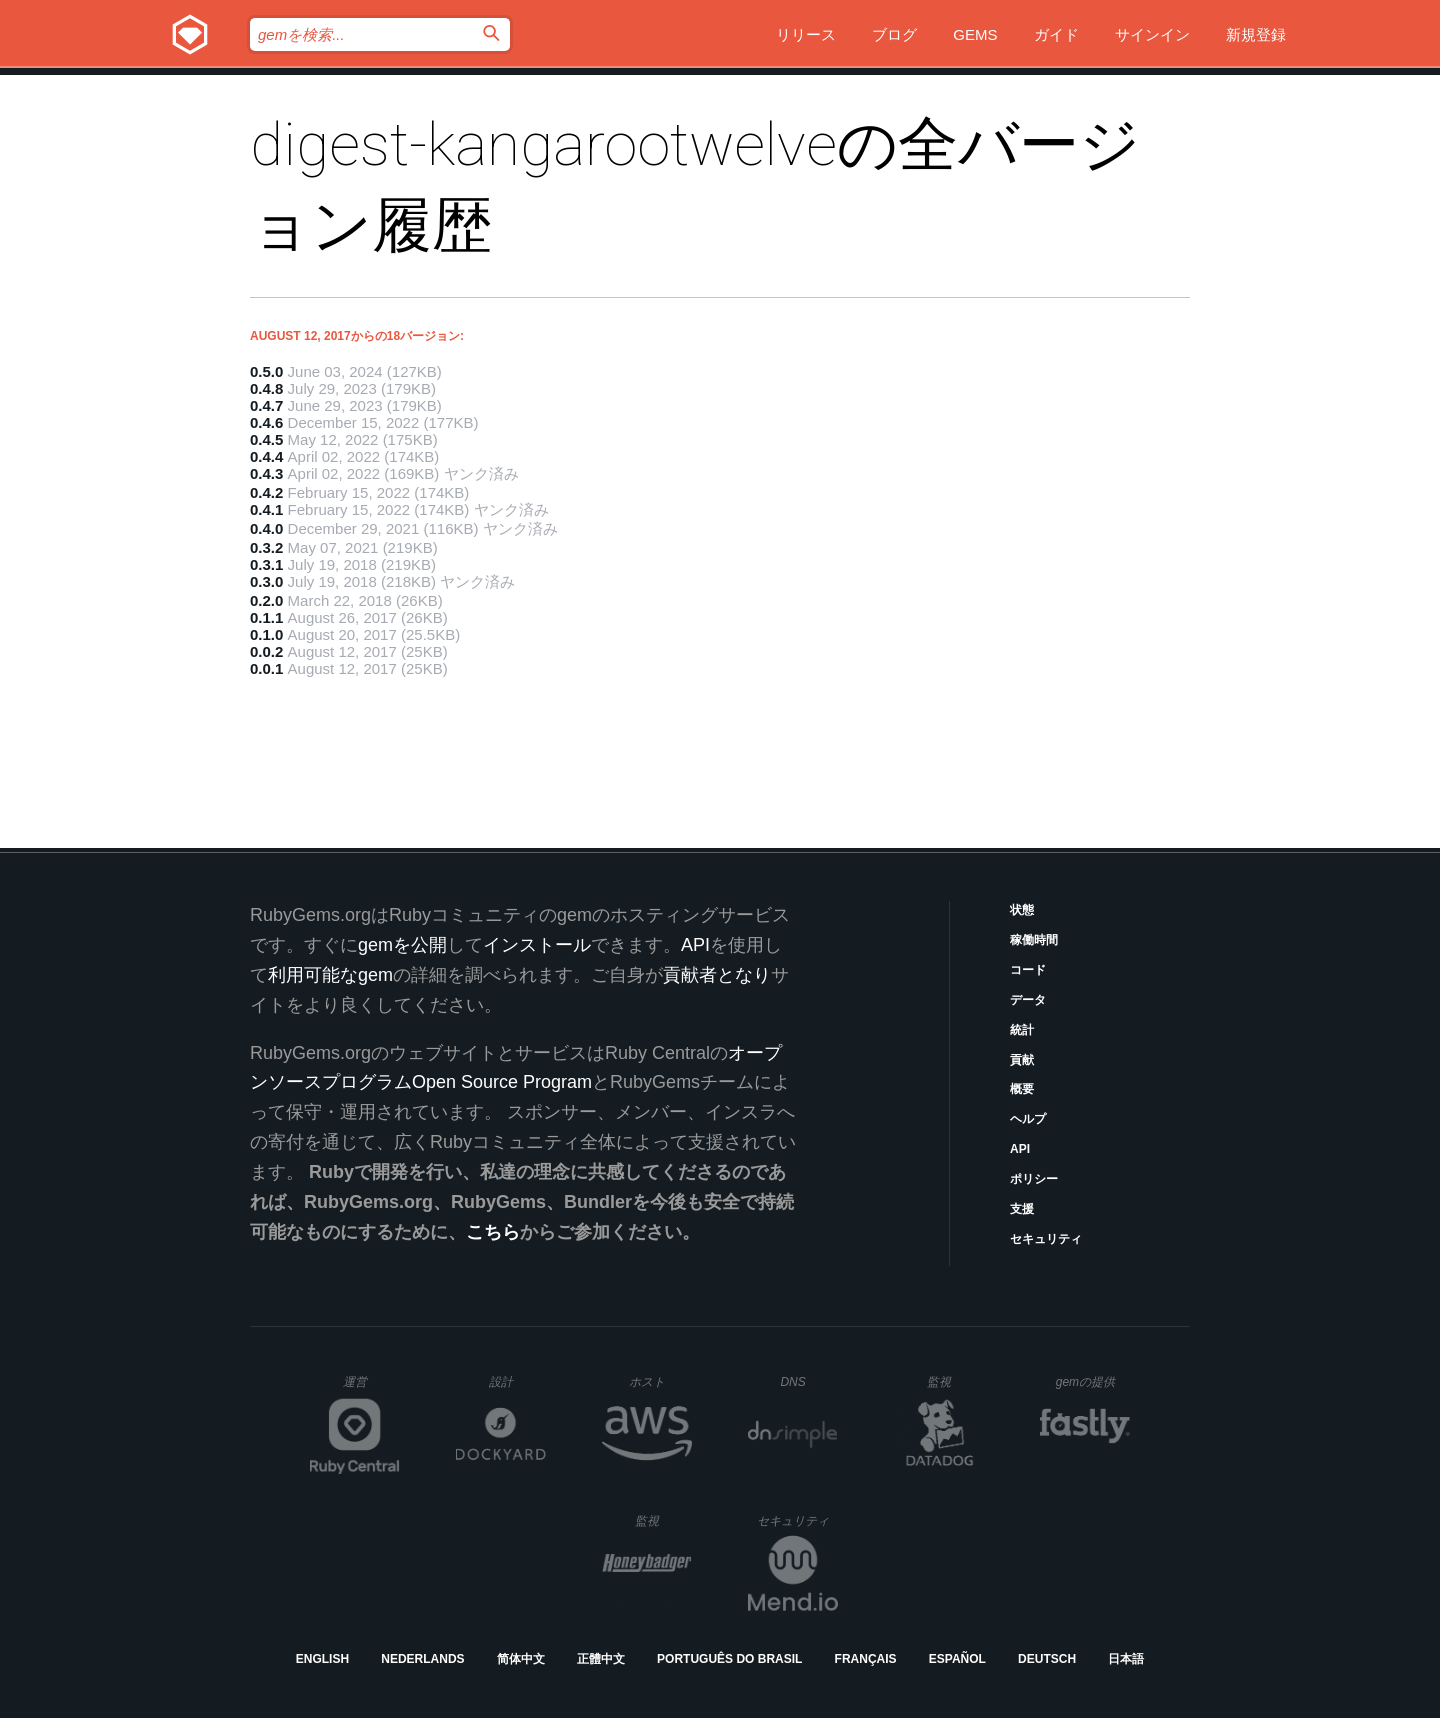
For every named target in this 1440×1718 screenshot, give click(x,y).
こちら (493, 1232)
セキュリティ (1046, 1239)
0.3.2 (266, 547)
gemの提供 (1093, 1381)
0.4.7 (266, 405)
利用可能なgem (330, 975)
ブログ (894, 34)
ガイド (1056, 34)
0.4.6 (266, 422)
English (322, 1659)
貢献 (1022, 1060)
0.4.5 (266, 439)
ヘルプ (1028, 1119)
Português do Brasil (729, 1659)
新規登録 (1256, 34)
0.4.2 (266, 492)
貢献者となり (717, 975)
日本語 (1126, 1659)
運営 (371, 1388)
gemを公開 (402, 945)
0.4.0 (266, 528)
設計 (517, 1381)
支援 (1022, 1209)
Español (957, 1659)
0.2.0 (266, 600)
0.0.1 (266, 668)
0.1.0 (266, 634)
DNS (809, 1382)
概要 (1022, 1089)
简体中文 (521, 1659)
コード (1028, 970)
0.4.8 (266, 388)
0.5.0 (266, 371)
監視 (955, 1381)
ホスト (660, 1381)
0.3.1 (266, 564)
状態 (1022, 910)
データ (1028, 1000)
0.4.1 (266, 509)
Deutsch (1047, 1659)
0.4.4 (266, 456)
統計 (1022, 1030)
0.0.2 (266, 651)
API (1020, 1149)
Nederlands (422, 1659)
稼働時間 (1034, 940)
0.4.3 (266, 473)
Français (866, 1659)
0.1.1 (266, 617)
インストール (537, 945)
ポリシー (1034, 1179)
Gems (975, 34)
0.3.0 (266, 581)
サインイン (1152, 34)
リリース (806, 34)
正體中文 (601, 1659)
